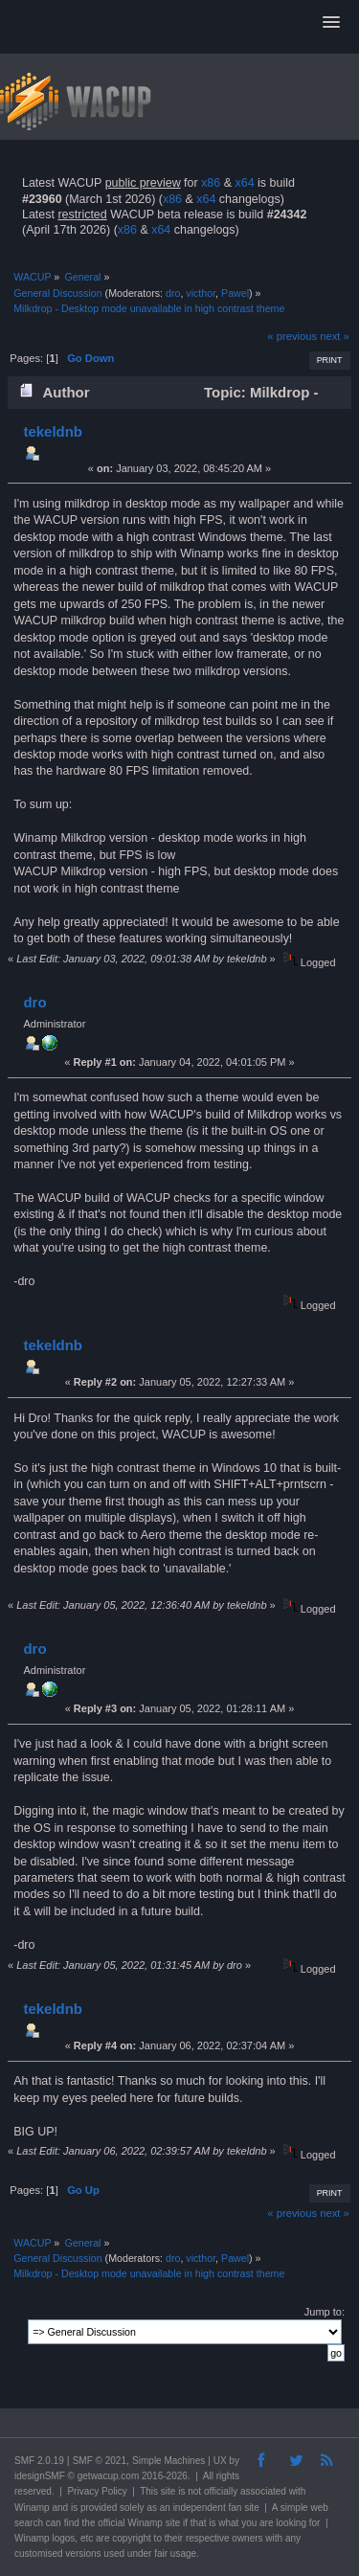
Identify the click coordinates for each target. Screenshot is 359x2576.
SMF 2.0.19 (39, 2460)
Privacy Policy (96, 2491)
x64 (244, 183)
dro (173, 293)
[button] (331, 23)
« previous (292, 336)
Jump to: (324, 2311)
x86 (210, 183)
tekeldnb (52, 431)
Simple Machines (168, 2460)
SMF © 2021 (99, 2460)
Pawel (235, 293)
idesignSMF (39, 2476)
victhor (200, 293)
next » (334, 336)
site (168, 2491)
